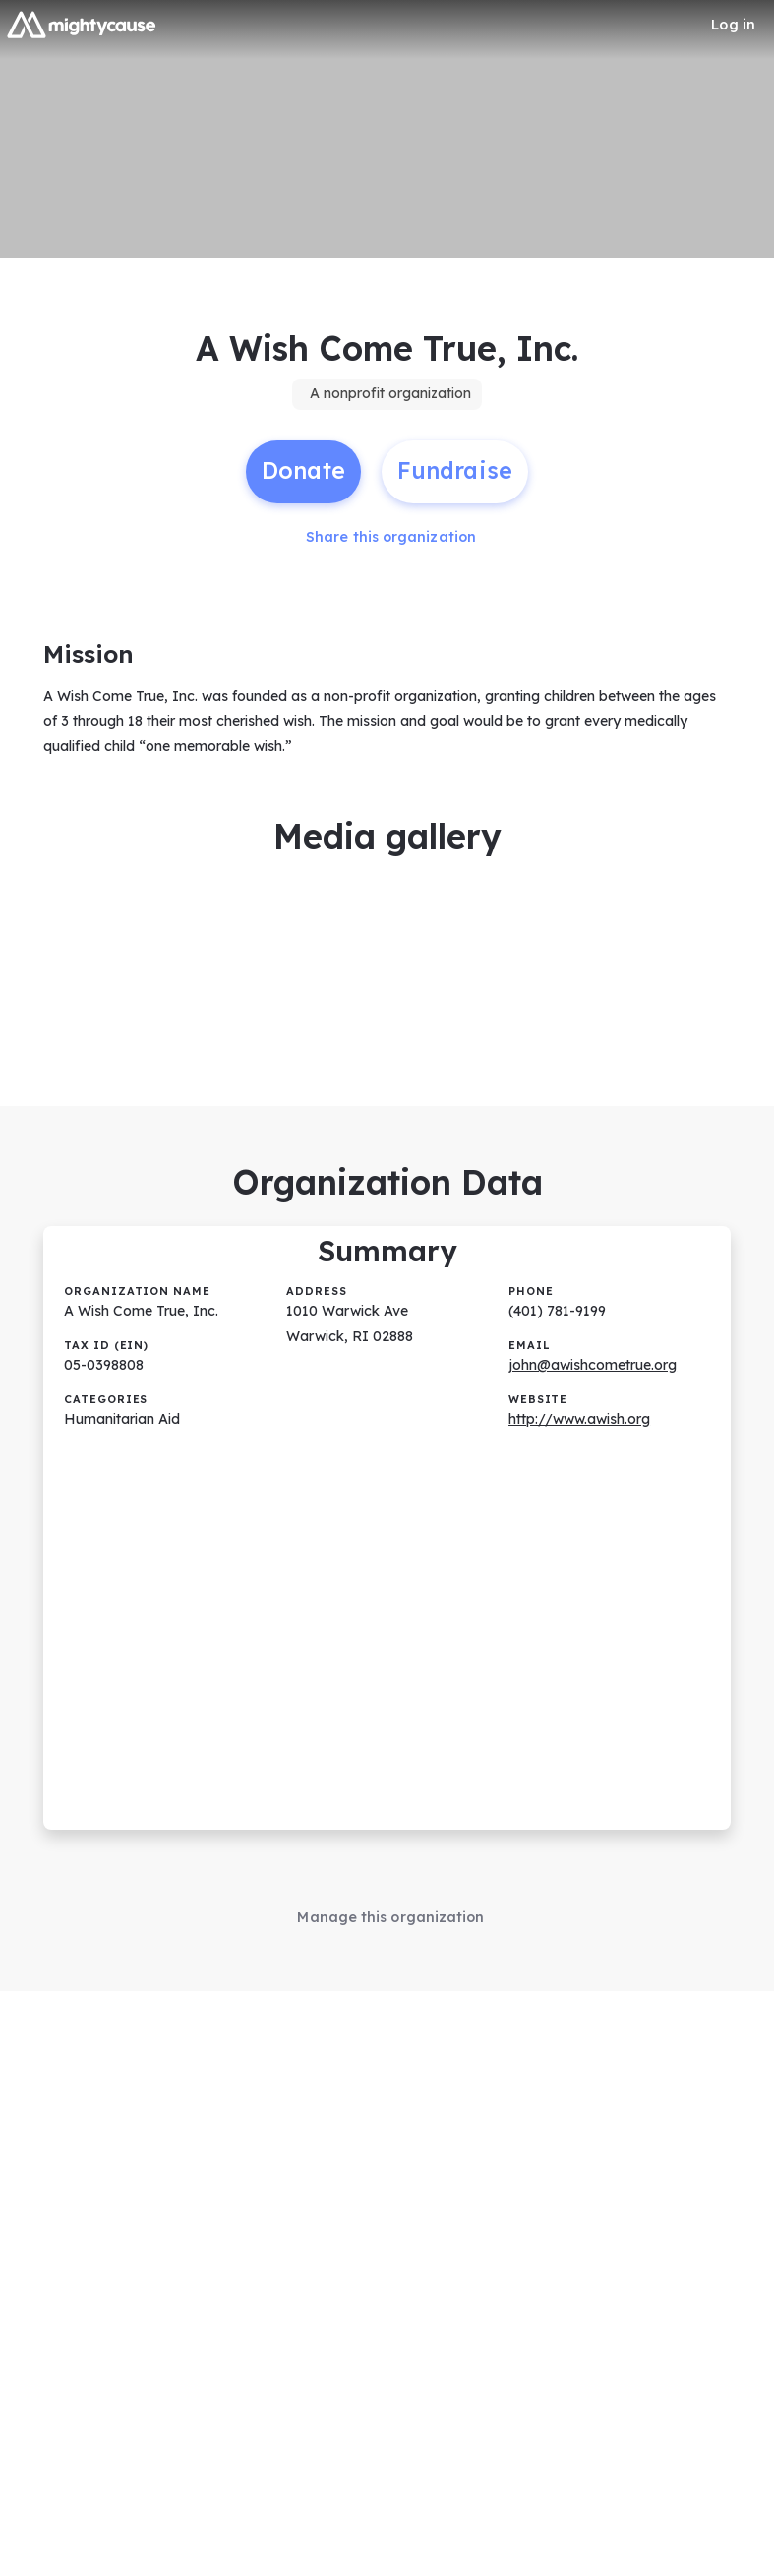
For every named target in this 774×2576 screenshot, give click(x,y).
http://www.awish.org (579, 1408)
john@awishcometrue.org (592, 1354)
